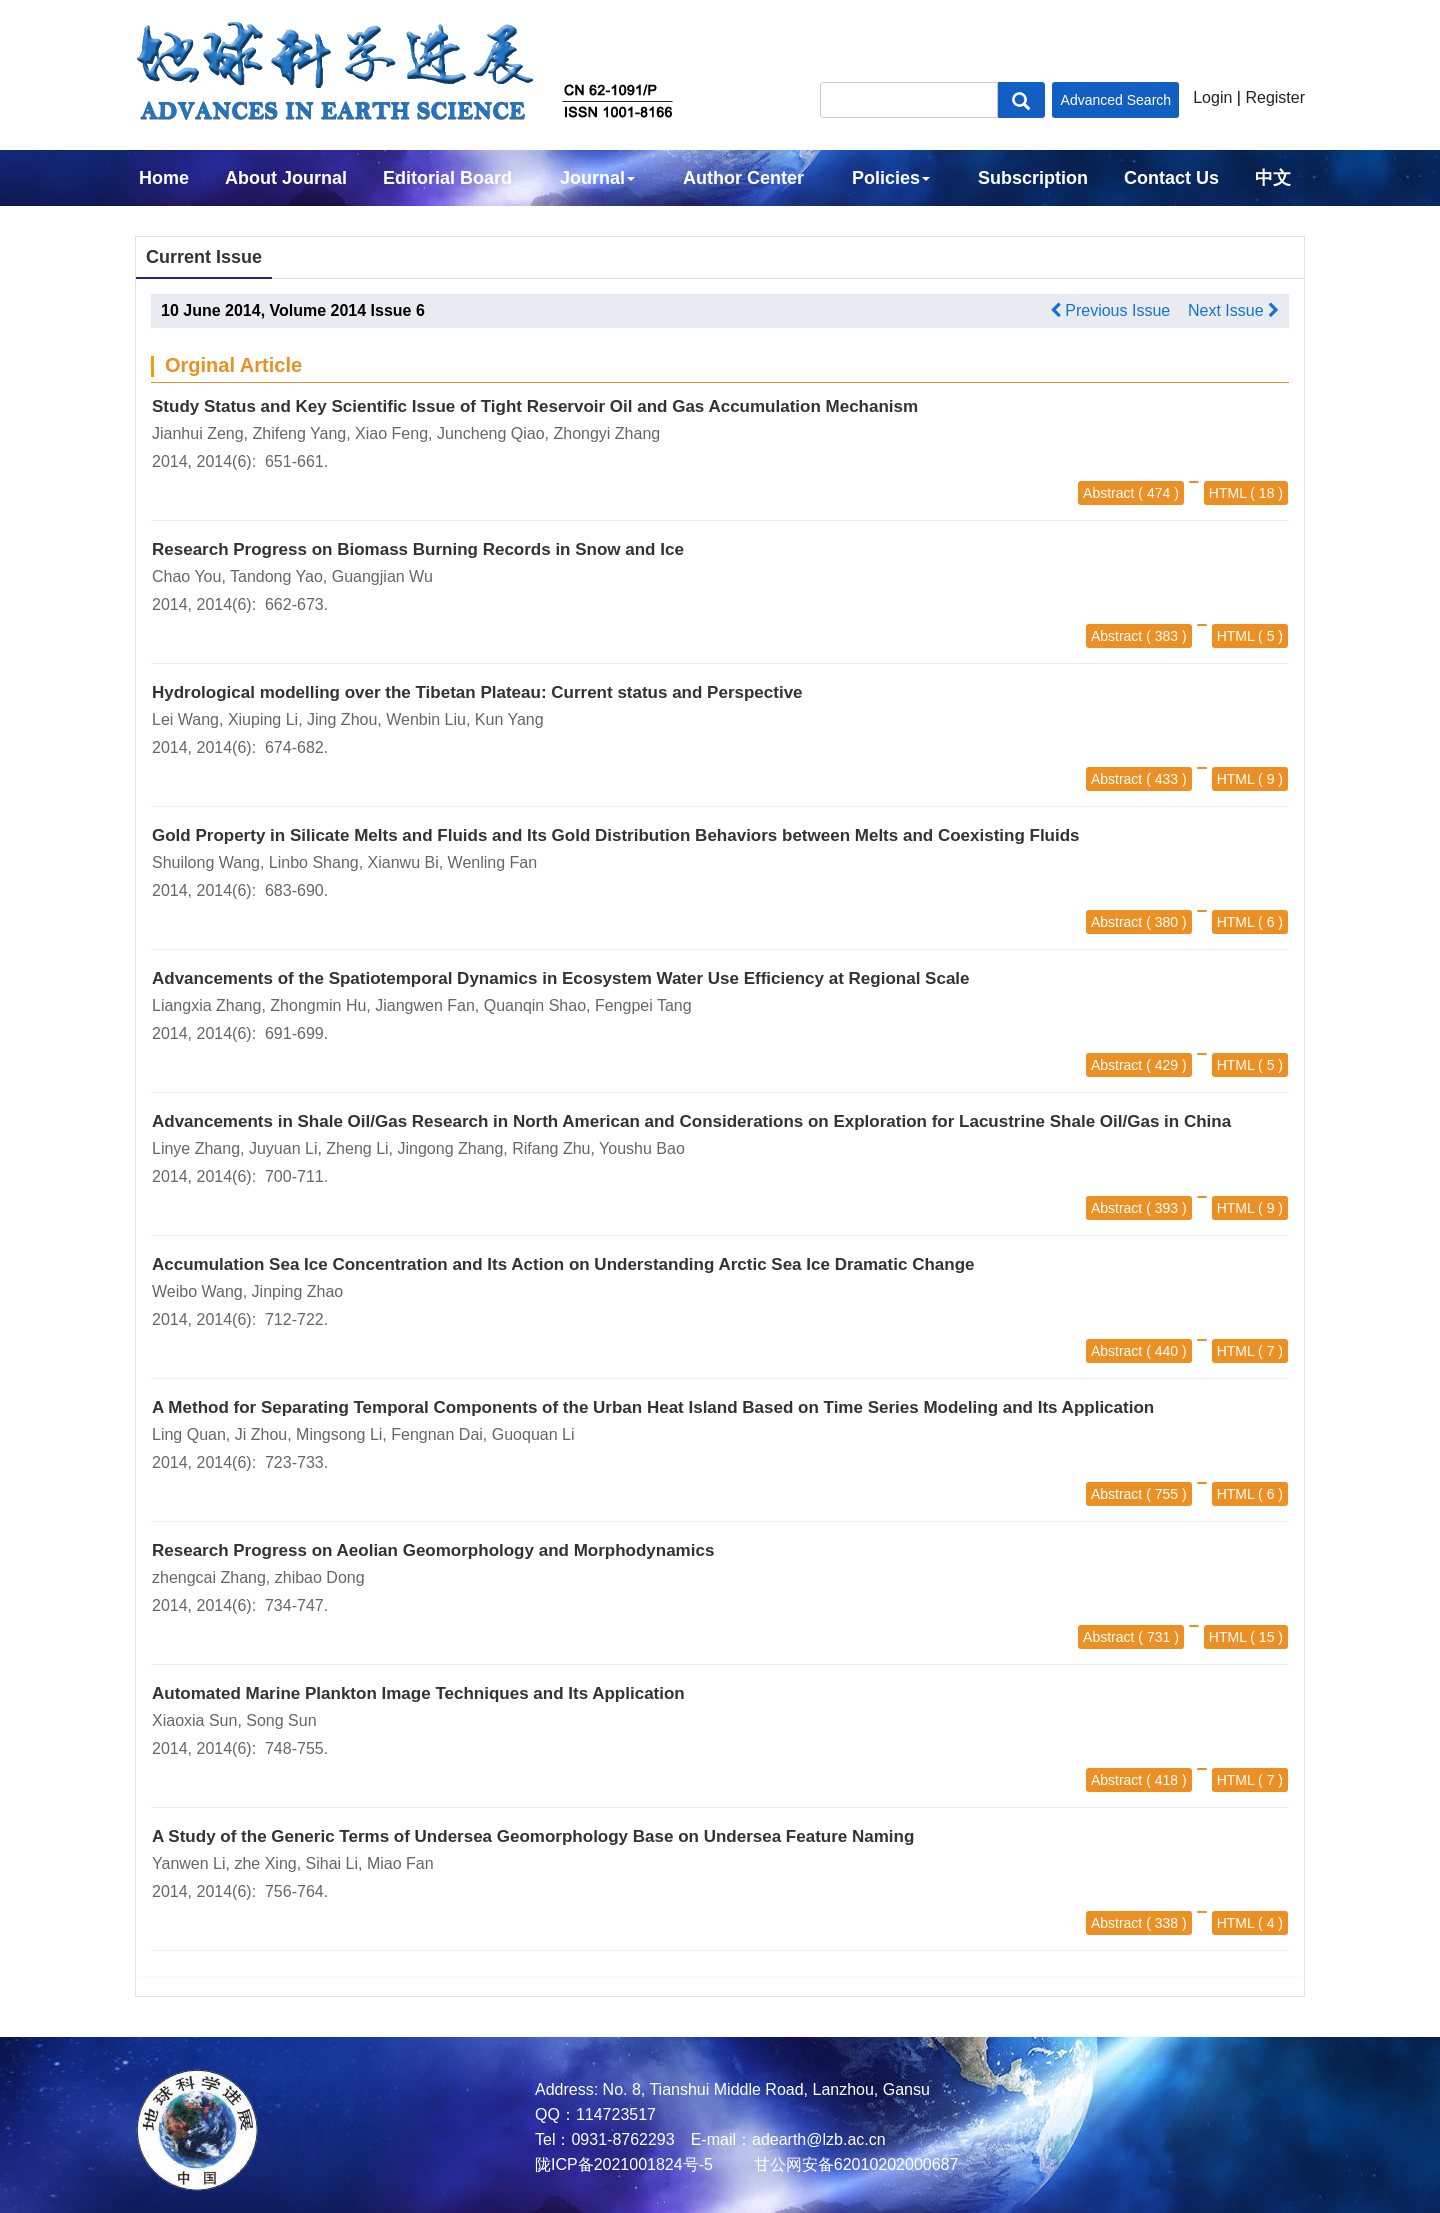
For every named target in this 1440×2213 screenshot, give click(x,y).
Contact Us (1171, 178)
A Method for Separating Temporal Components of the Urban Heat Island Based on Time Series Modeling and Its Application (653, 1407)
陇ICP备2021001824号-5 (624, 2164)
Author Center (743, 178)
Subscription (1033, 178)
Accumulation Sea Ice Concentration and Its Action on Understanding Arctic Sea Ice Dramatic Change (563, 1264)
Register (1275, 97)
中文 (1273, 178)
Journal (597, 178)
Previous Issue (1110, 310)
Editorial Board (447, 178)
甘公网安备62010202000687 (853, 2164)
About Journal (286, 178)
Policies (891, 178)
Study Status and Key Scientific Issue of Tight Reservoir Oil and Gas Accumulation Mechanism (535, 406)
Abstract (1108, 493)
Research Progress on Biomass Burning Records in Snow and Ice (418, 549)
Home (164, 178)
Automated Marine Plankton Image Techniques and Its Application (418, 1693)
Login (1212, 97)
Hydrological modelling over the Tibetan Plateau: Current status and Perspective (477, 692)
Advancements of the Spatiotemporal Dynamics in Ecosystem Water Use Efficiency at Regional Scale (561, 978)
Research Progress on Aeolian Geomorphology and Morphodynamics (433, 1550)
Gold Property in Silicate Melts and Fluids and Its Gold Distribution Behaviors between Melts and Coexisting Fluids (616, 835)
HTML (1228, 493)
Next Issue (1233, 310)
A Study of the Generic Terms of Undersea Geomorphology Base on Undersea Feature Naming (533, 1836)
